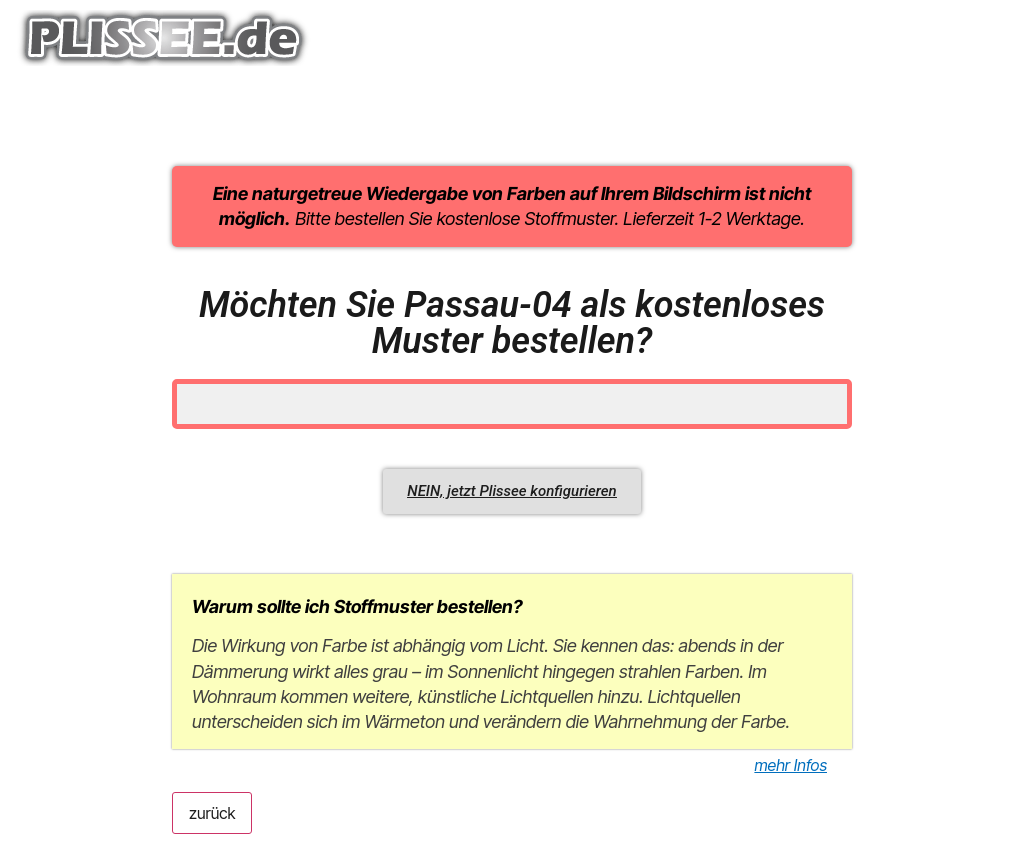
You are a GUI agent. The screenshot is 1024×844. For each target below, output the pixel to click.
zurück (212, 813)
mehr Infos (790, 765)
